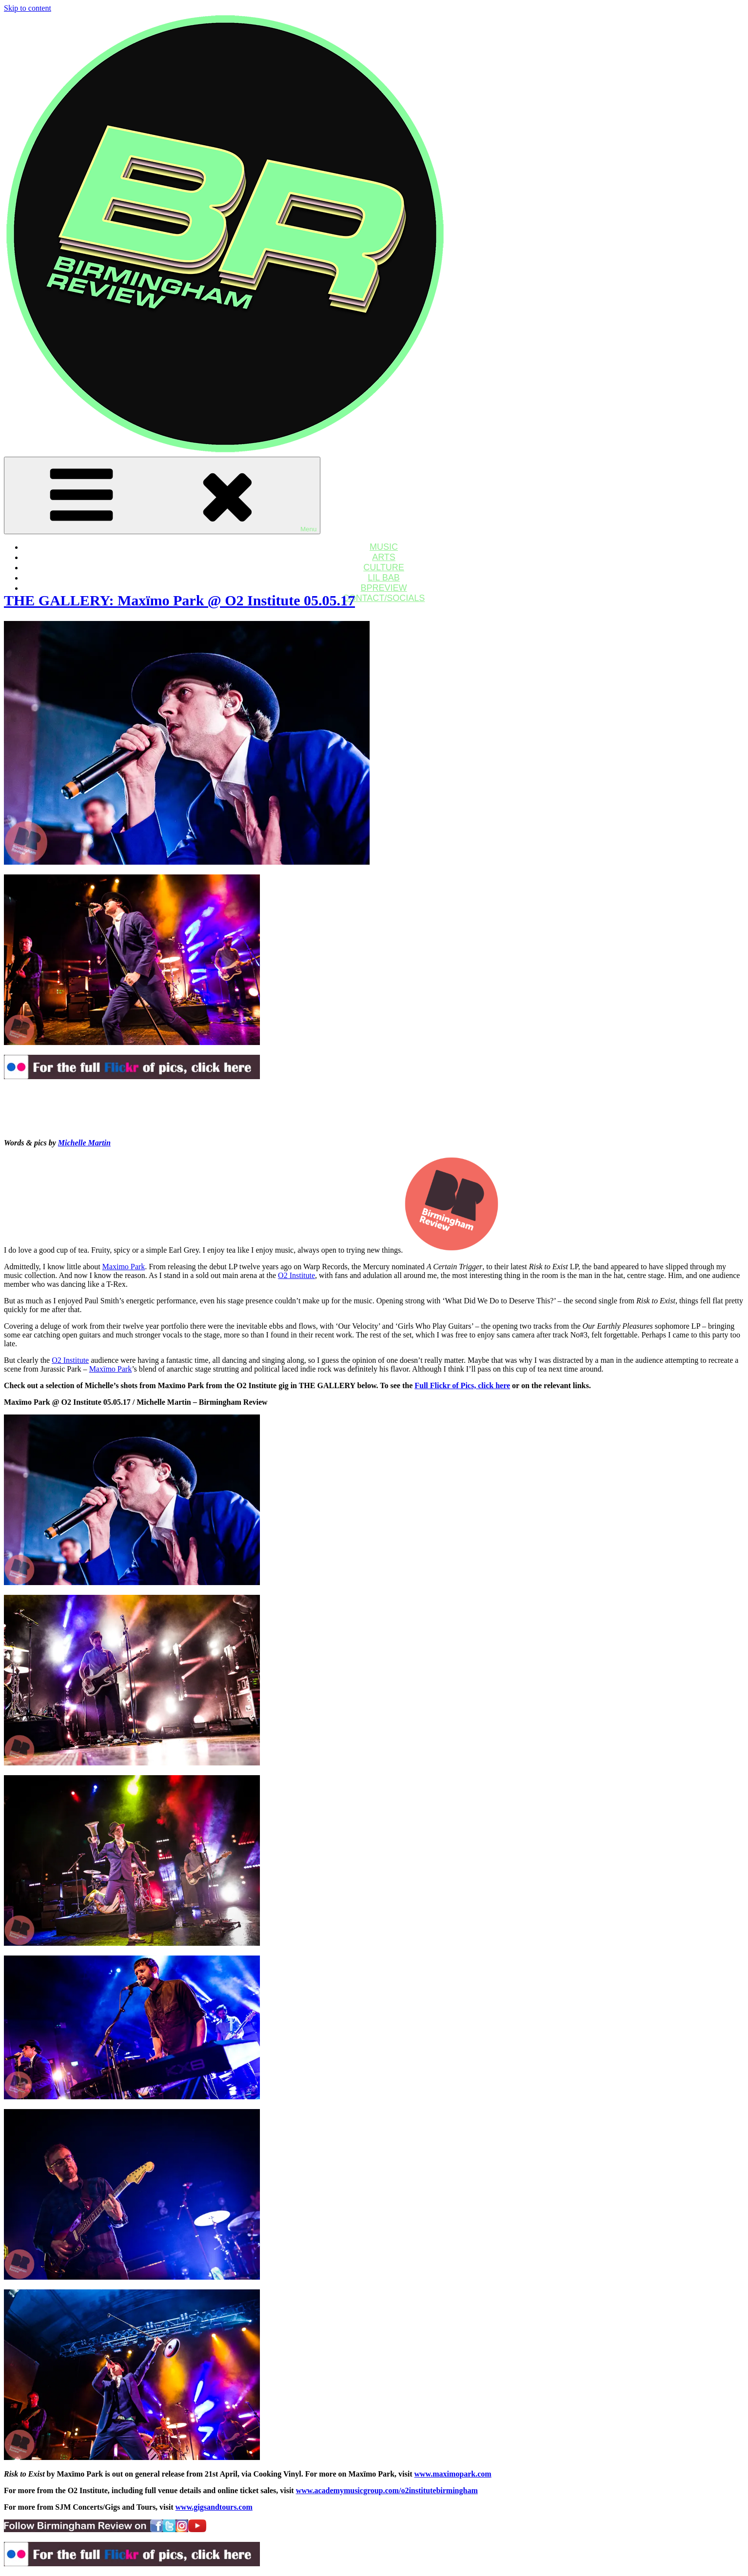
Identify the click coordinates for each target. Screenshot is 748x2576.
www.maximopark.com (452, 2474)
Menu (162, 495)
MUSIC (384, 547)
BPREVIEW (383, 588)
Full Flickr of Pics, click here (462, 1385)
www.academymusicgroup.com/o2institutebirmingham (387, 2490)
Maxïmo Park (110, 1369)
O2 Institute (296, 1275)
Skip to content (27, 8)
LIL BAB (383, 577)
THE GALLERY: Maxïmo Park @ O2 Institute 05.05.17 (179, 600)
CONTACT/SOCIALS (384, 598)
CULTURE (383, 567)
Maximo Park (123, 1266)
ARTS (383, 557)
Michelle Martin (84, 1143)
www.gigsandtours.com (214, 2507)
